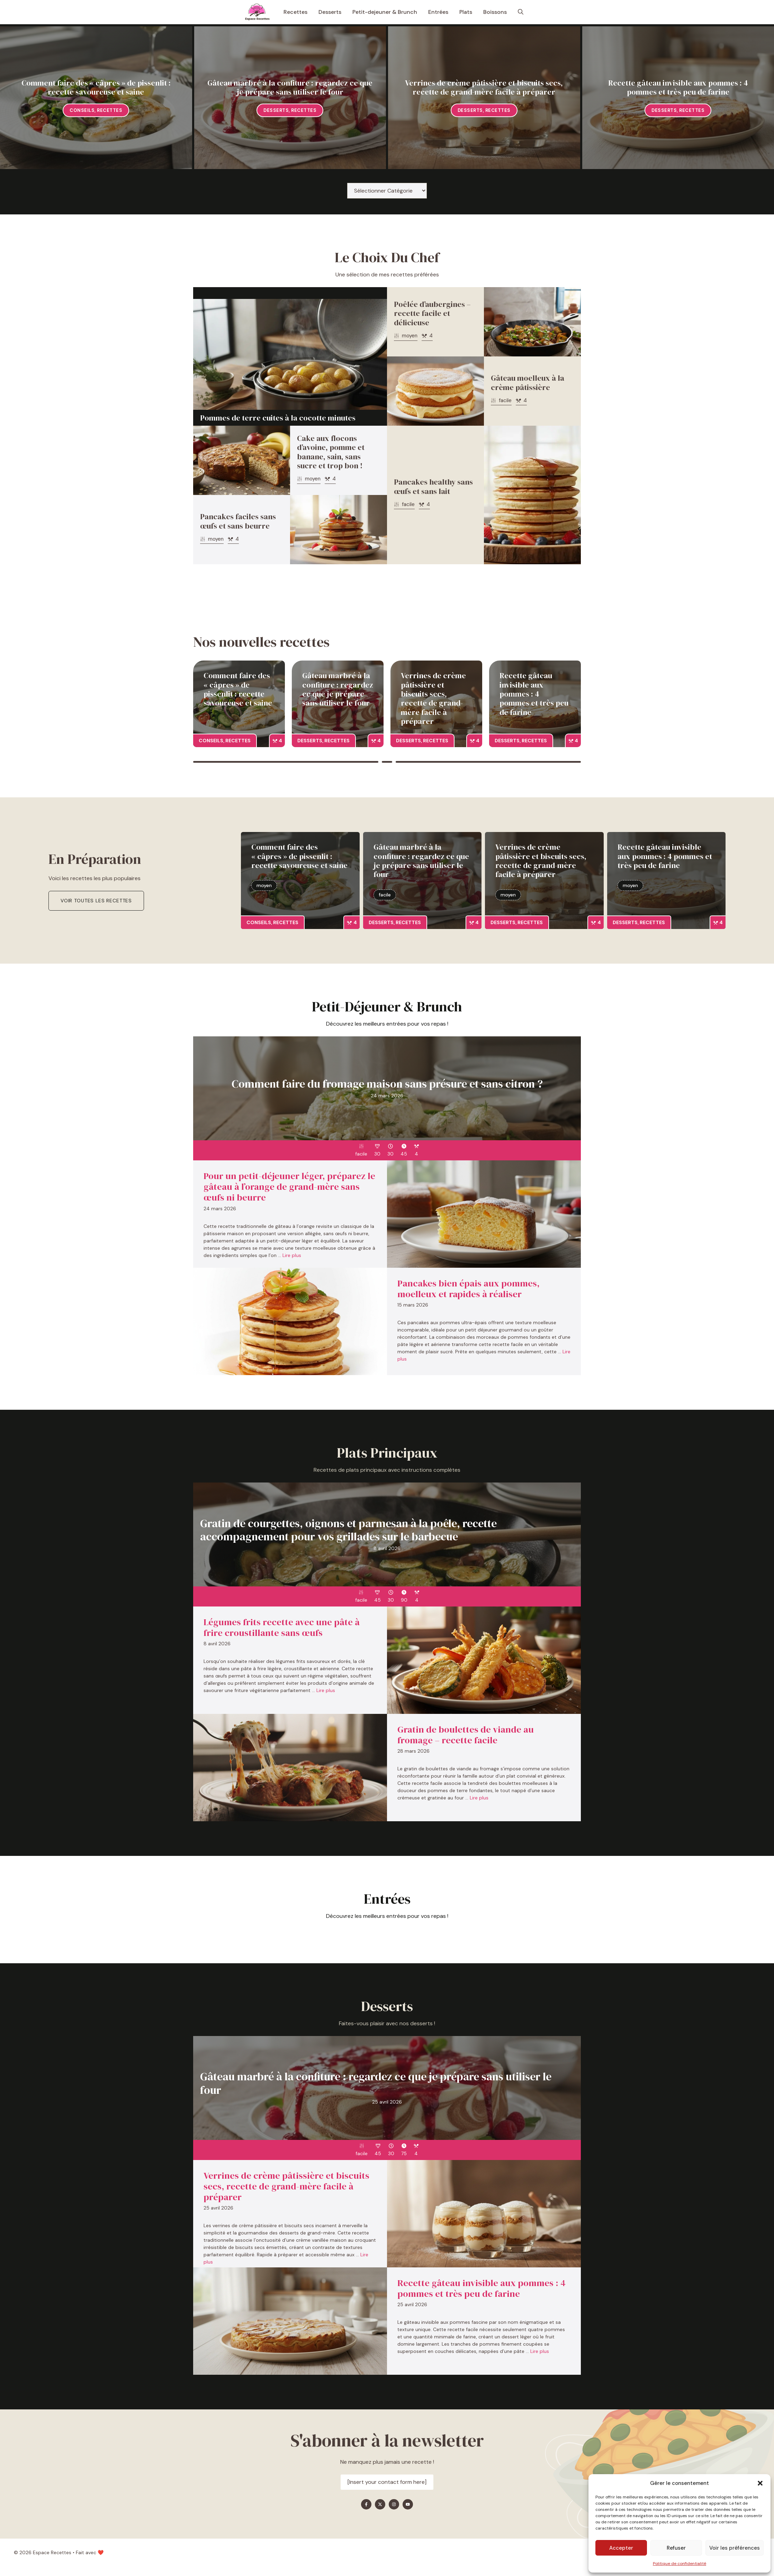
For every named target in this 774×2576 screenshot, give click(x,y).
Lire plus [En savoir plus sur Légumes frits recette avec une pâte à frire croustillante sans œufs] (325, 1690)
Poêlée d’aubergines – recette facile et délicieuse (432, 313)
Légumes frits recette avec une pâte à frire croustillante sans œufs (282, 1627)
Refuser (676, 2547)
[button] (760, 2483)
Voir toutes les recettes (96, 900)
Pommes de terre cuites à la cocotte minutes (278, 418)
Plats (465, 12)
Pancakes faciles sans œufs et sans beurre (238, 521)
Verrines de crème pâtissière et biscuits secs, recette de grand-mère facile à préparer (484, 87)
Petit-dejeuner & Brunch (384, 12)
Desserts (329, 12)
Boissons (495, 12)
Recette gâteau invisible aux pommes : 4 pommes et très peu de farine (678, 87)
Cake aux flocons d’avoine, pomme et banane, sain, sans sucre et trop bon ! (330, 452)
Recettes (295, 12)
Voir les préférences (734, 2547)
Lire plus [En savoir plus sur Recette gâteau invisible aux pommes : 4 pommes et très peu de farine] (539, 2351)
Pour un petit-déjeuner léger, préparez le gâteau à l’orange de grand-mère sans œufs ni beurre (289, 1187)
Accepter (621, 2547)
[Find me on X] (380, 2504)
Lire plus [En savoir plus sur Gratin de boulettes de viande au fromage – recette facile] (479, 1798)
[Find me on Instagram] (394, 2504)
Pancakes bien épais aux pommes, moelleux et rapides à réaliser (468, 1288)
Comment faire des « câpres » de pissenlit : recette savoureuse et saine (96, 87)
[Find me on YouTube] (408, 2504)
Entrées (438, 12)
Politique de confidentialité (679, 2563)
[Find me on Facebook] (366, 2504)
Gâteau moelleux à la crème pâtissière (527, 382)
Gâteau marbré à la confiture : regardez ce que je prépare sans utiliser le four (289, 87)
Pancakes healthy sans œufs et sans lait (433, 486)
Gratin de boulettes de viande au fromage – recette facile (465, 1734)
